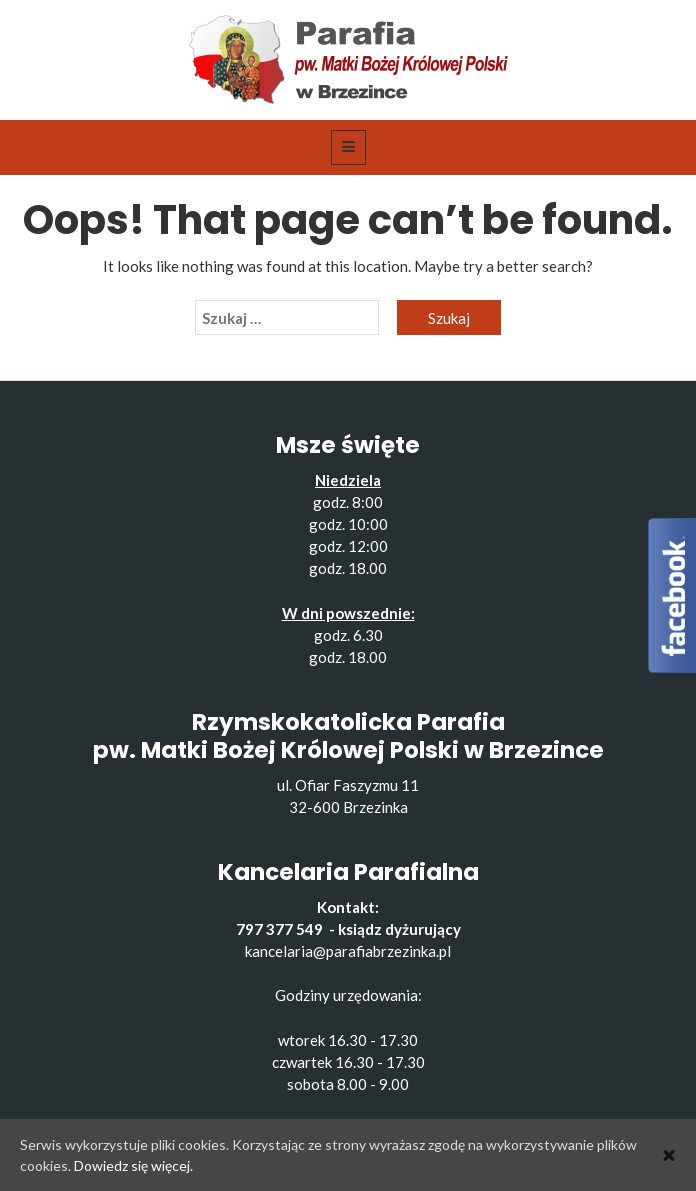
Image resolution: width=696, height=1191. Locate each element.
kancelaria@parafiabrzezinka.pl (348, 951)
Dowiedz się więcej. (133, 1165)
